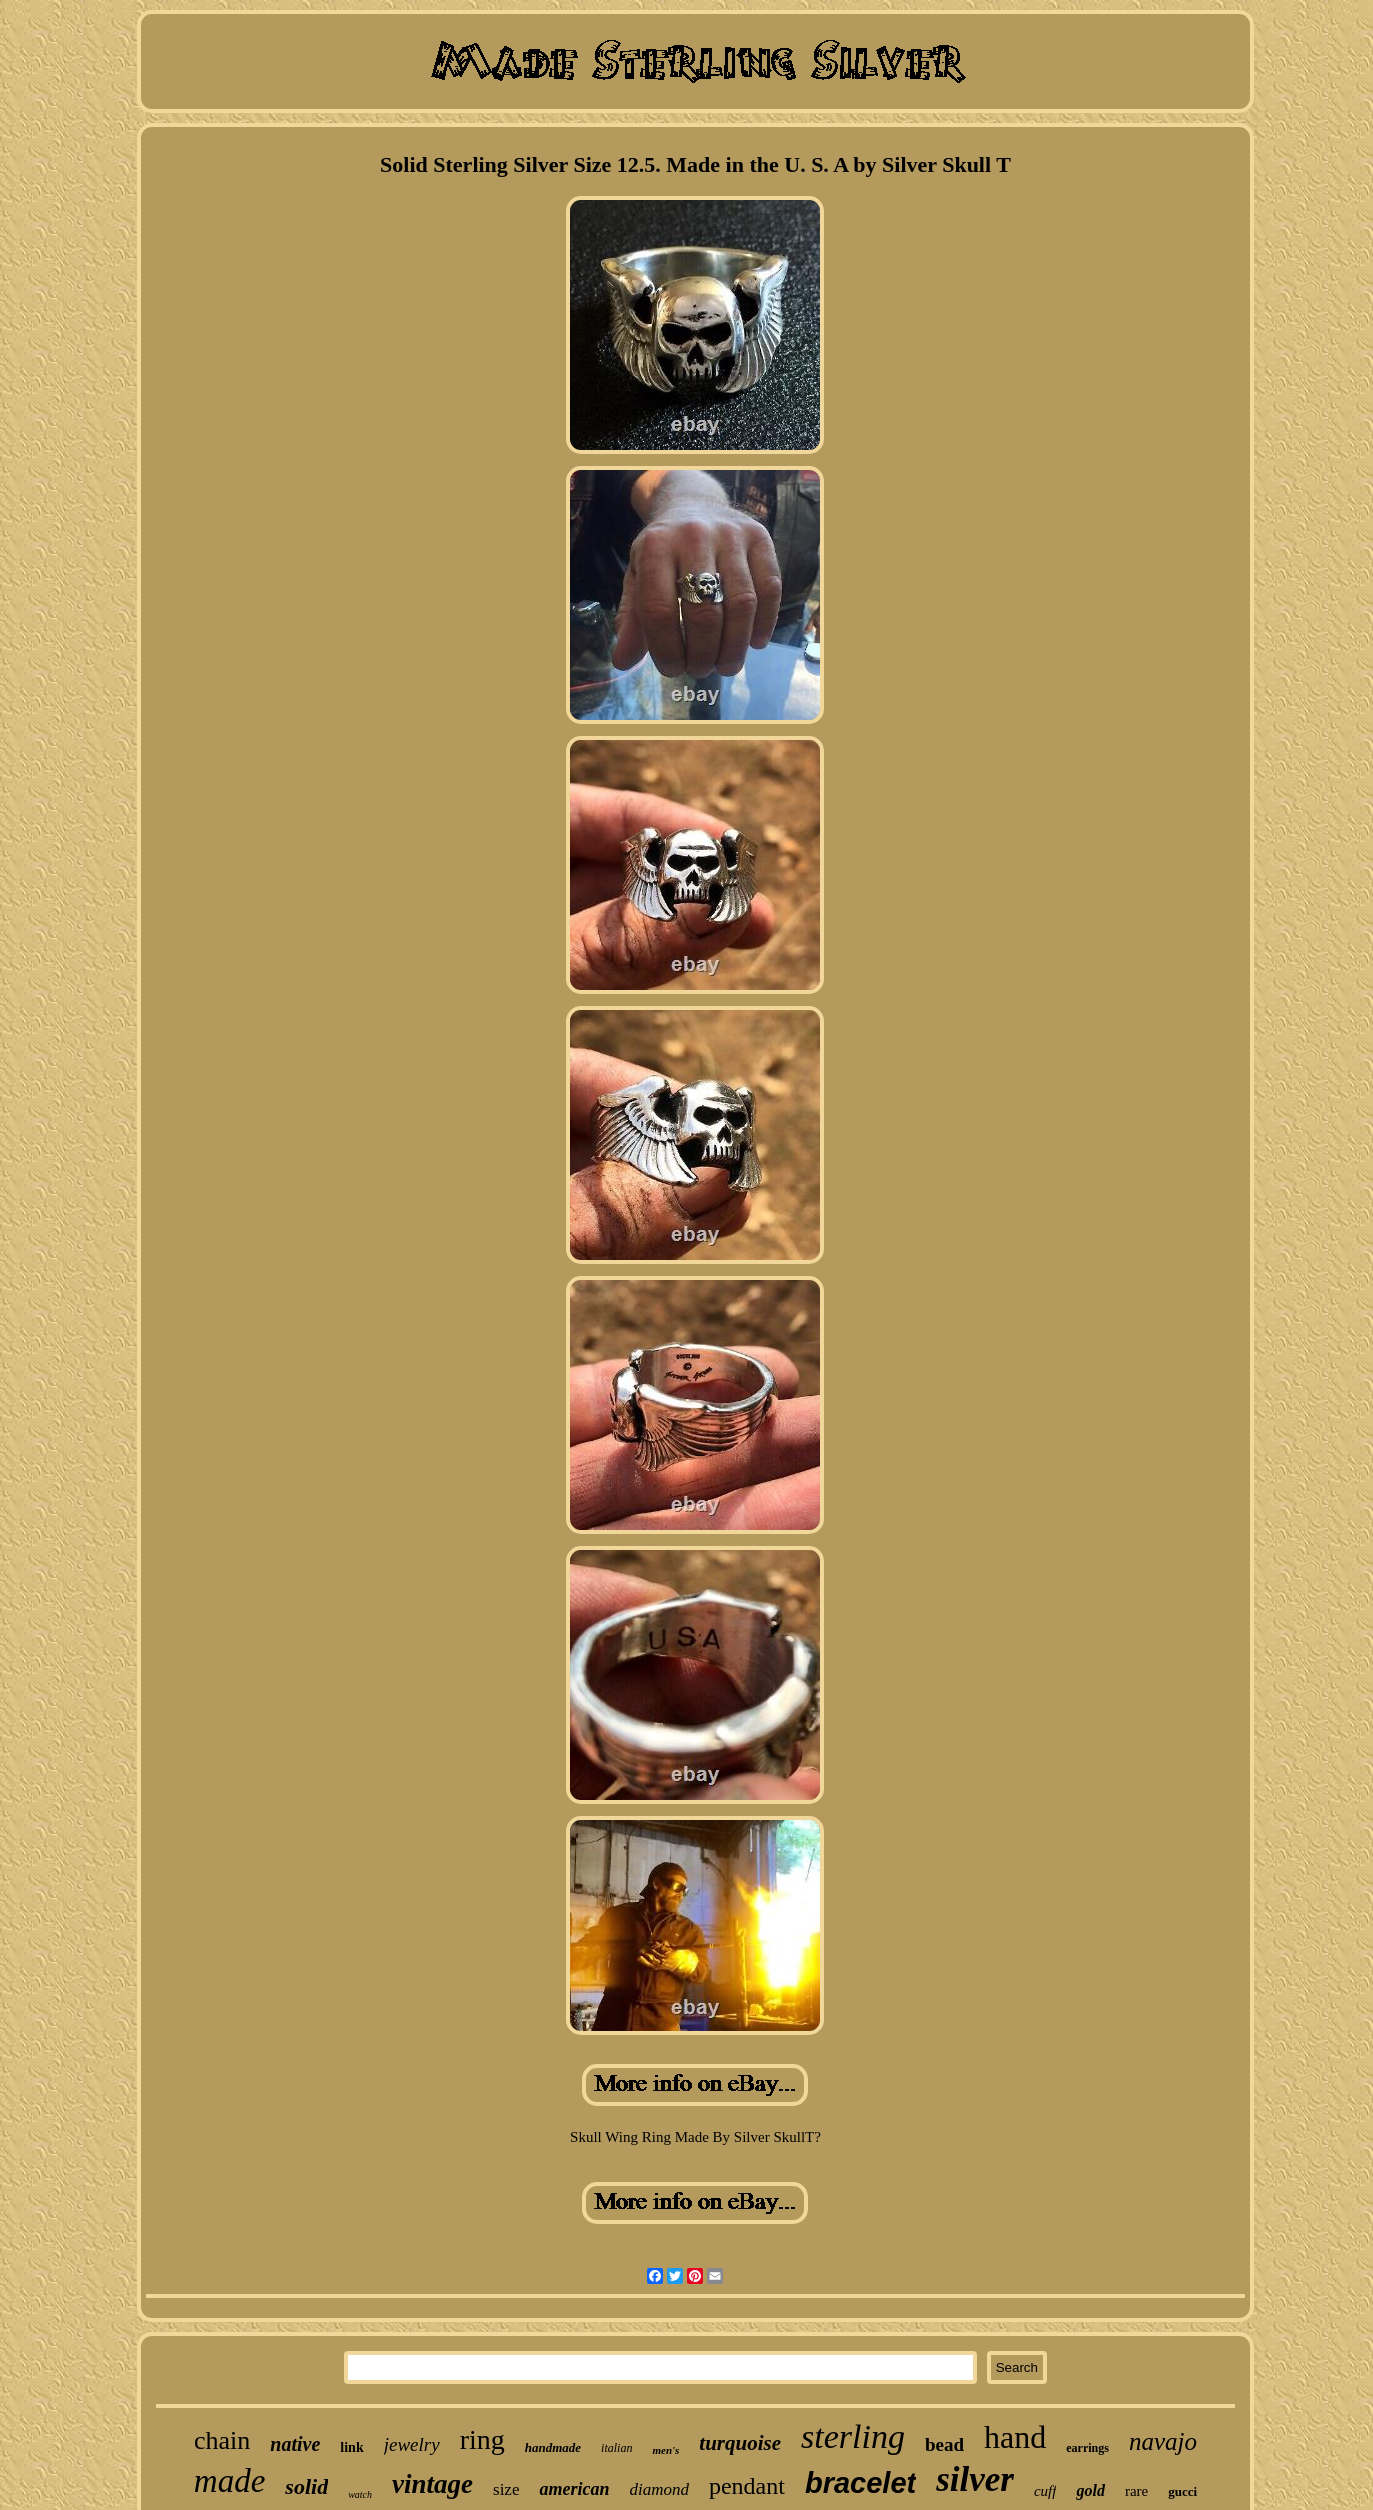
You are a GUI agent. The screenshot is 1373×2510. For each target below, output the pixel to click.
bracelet (860, 2483)
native (295, 2444)
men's (665, 2450)
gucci (1182, 2491)
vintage (432, 2484)
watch (360, 2494)
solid (306, 2486)
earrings (1087, 2448)
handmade (553, 2447)
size (506, 2489)
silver (975, 2479)
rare (1136, 2491)
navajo (1163, 2441)
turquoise (740, 2443)
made (229, 2481)
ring (482, 2439)
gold (1090, 2490)
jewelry (412, 2444)
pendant (747, 2486)
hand (1015, 2437)
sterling (853, 2436)
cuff (1045, 2491)
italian (616, 2448)
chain (222, 2440)
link (351, 2447)
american (574, 2489)
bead (944, 2444)
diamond (659, 2489)
